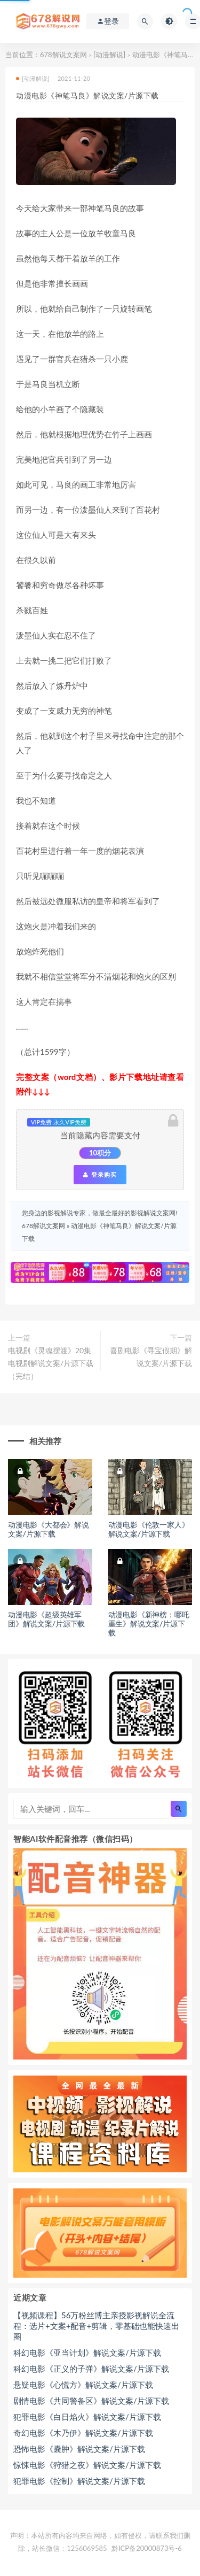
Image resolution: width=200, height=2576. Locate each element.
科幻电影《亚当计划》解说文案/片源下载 (87, 2352)
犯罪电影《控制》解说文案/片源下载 (79, 2481)
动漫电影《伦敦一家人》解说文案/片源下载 (148, 1529)
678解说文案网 (63, 54)
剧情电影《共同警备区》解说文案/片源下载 (91, 2400)
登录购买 (99, 1174)
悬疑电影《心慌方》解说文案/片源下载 (83, 2384)
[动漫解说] (109, 54)
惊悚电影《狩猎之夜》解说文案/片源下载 (87, 2465)
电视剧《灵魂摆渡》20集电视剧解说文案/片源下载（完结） (50, 1363)
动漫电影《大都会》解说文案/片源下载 (48, 1529)
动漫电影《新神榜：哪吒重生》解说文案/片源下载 (148, 1623)
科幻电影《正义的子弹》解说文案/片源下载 (91, 2368)
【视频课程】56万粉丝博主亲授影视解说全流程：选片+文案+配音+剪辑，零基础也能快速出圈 (96, 2325)
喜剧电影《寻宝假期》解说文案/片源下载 (151, 1357)
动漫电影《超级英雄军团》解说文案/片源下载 (46, 1619)
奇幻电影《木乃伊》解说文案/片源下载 (83, 2433)
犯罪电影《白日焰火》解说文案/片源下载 (87, 2416)
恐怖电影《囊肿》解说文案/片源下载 (79, 2449)
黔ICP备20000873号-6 (146, 2548)
